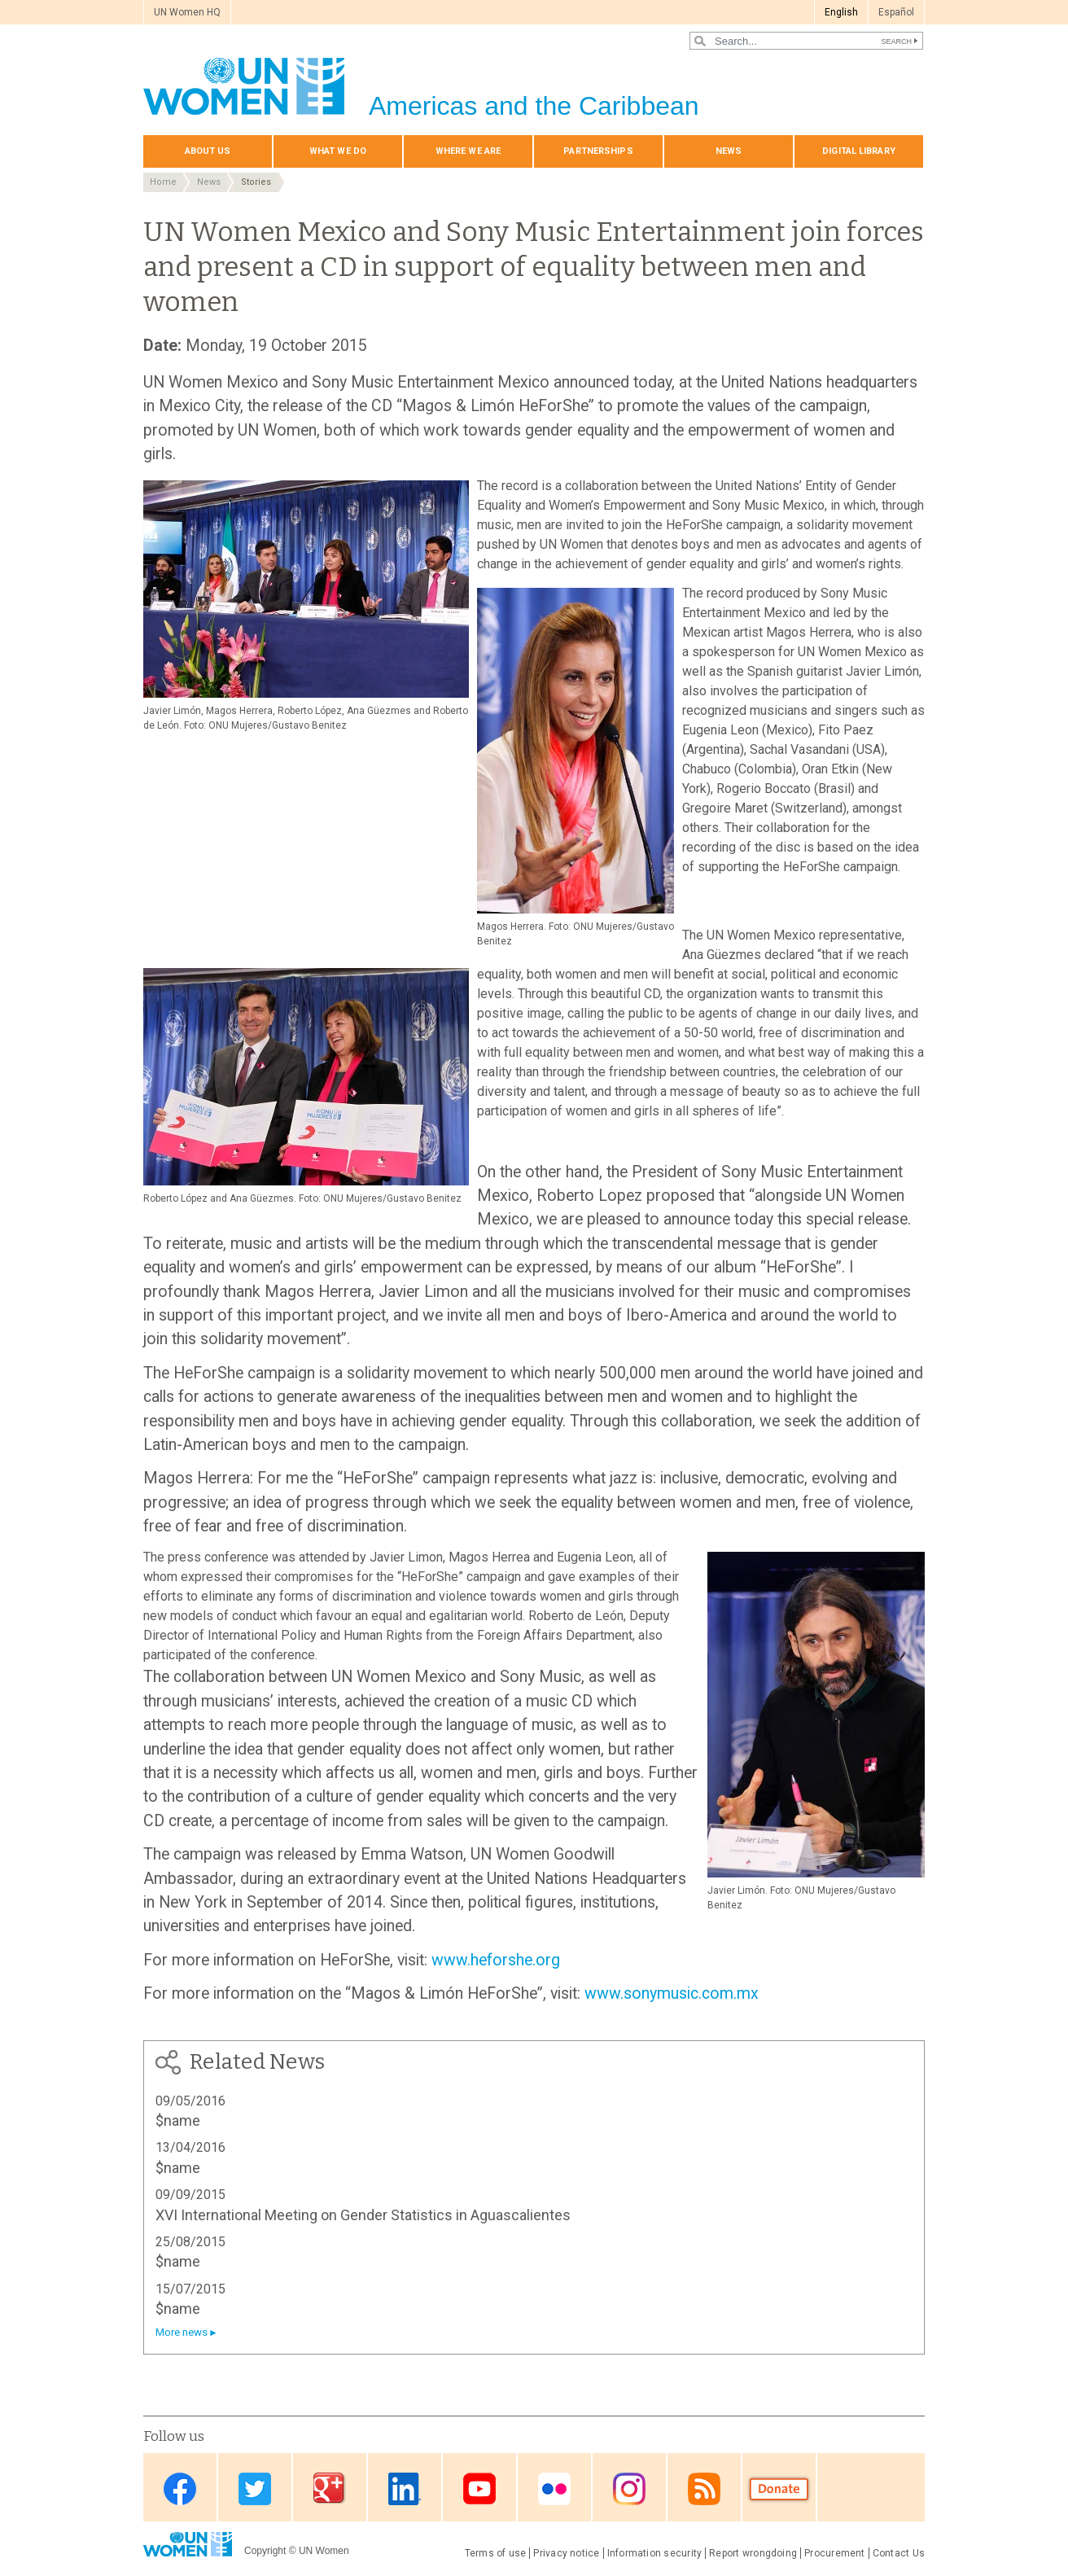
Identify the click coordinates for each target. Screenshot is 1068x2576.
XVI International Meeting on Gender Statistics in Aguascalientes (363, 2214)
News (729, 151)
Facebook (180, 2488)
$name (177, 2120)
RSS (704, 2488)
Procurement (834, 2553)
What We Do (337, 151)
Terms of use (496, 2553)
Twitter (254, 2488)
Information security (655, 2553)
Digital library (858, 151)
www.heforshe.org (495, 1960)
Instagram (629, 2488)
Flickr (554, 2488)
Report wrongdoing (753, 2553)
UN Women (324, 2550)
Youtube (479, 2488)
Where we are (468, 151)
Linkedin (404, 2488)
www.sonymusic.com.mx (671, 1993)
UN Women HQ (187, 12)
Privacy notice (566, 2553)
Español (896, 12)
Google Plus (329, 2488)
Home (163, 182)
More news (181, 2332)
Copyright (265, 2550)
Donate (779, 2488)
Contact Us (899, 2553)
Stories (256, 182)
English (841, 12)
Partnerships (597, 151)
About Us (208, 151)
